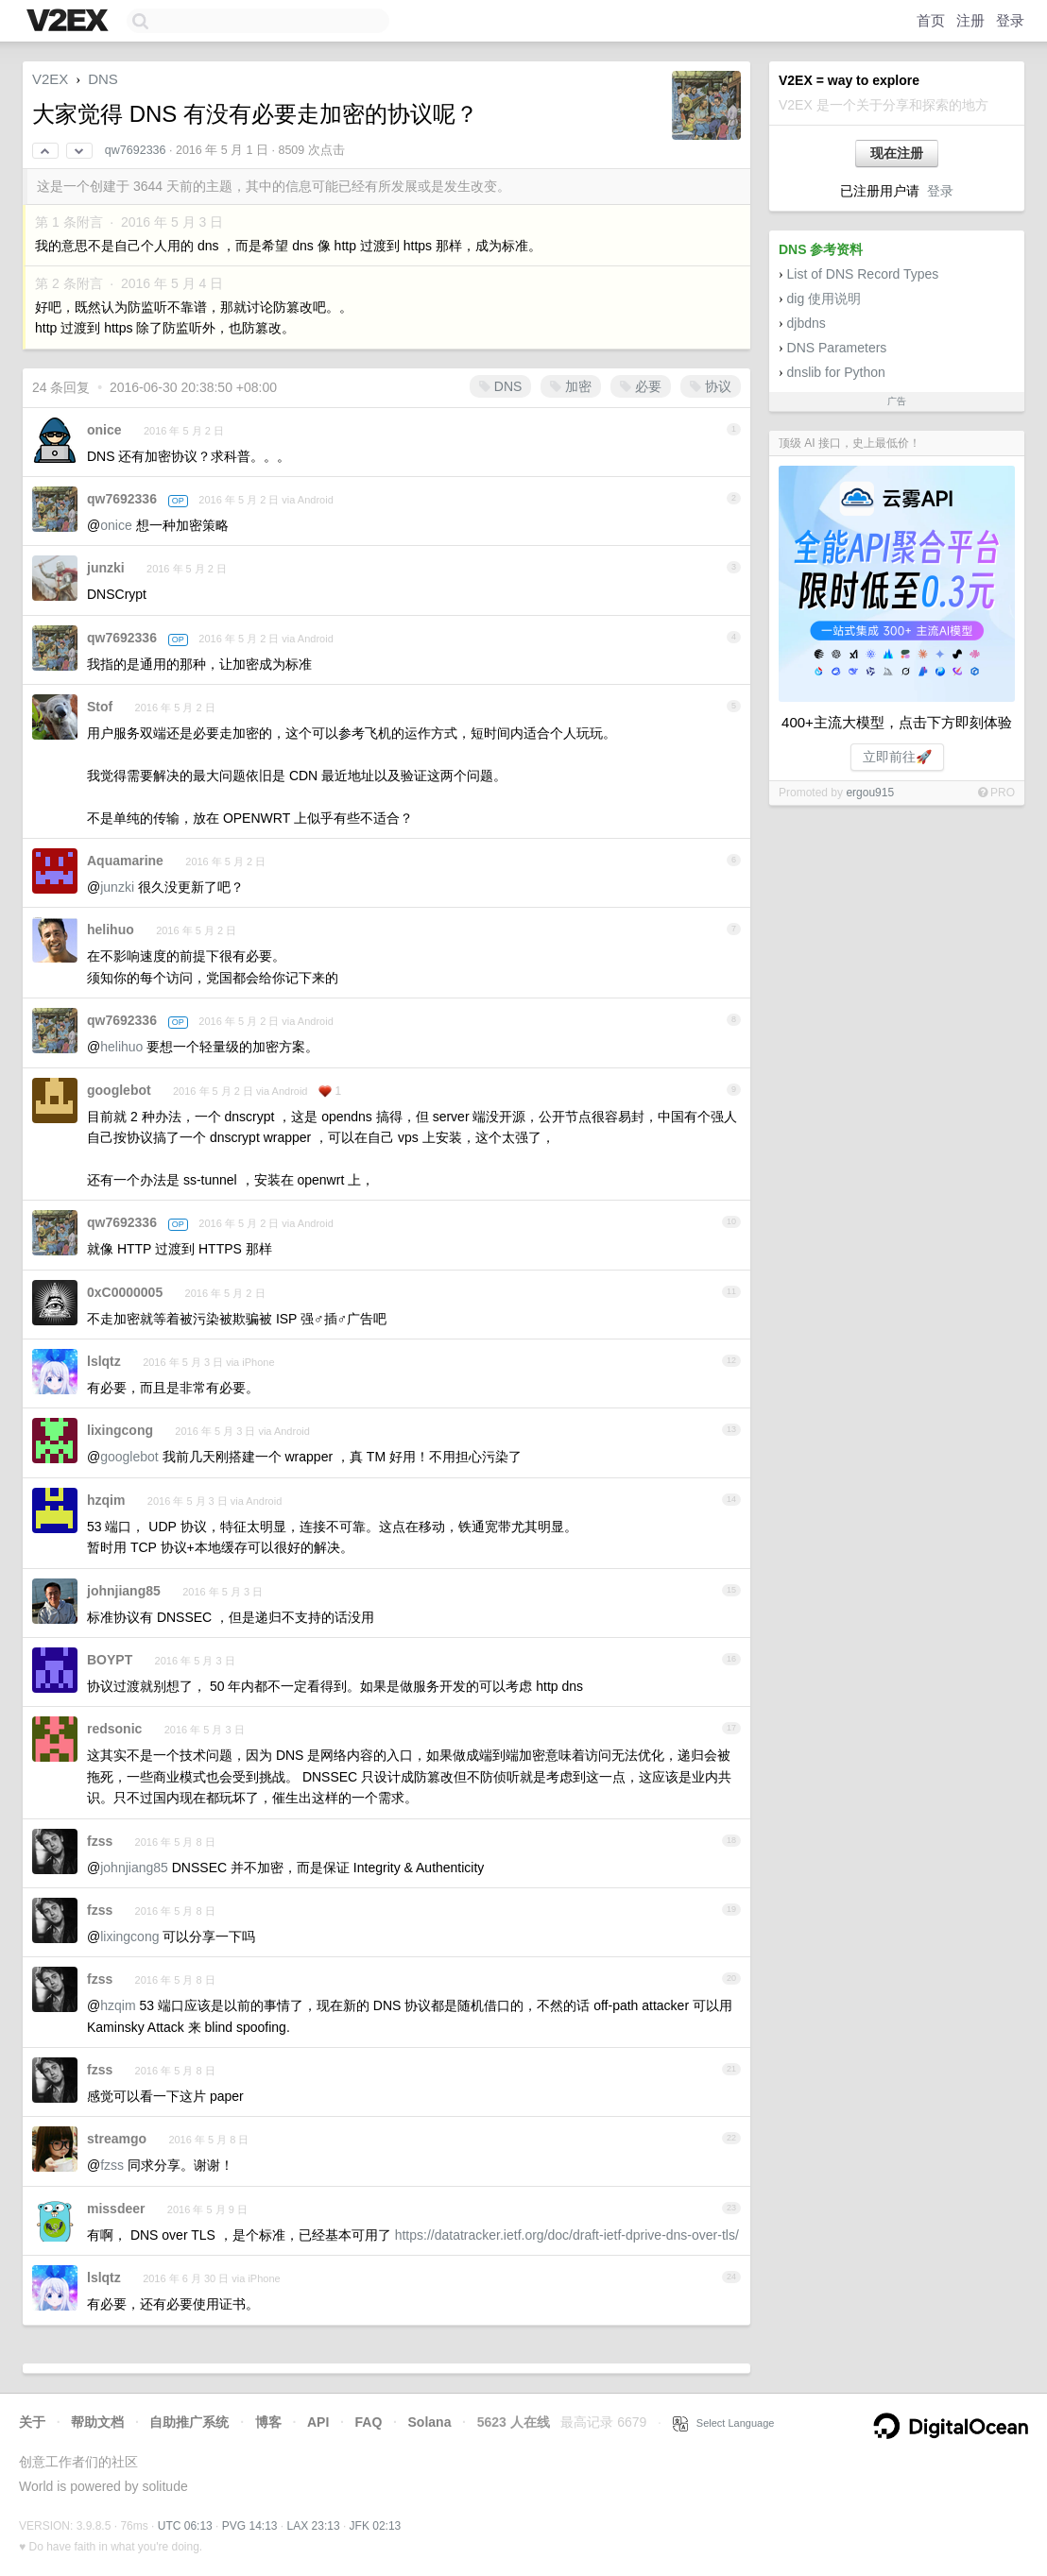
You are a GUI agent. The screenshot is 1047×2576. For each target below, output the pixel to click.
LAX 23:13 (313, 2526)
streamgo (116, 2138)
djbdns (806, 323)
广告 (896, 401)
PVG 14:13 (250, 2526)
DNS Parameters (837, 347)
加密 (571, 386)
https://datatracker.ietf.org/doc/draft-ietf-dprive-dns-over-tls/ (567, 2235)
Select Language (724, 2423)
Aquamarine (125, 860)
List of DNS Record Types (863, 273)
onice (104, 429)
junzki (106, 567)
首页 (931, 20)
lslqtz (104, 1361)
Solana (430, 2422)
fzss (99, 1841)
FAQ (369, 2422)
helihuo (110, 929)
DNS (103, 79)
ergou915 (870, 792)
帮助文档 (97, 2422)
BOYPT (109, 1659)
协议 (710, 386)
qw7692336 (135, 150)
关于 (32, 2422)
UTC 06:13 (185, 2526)
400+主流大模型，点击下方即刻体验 (896, 722)
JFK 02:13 (376, 2526)
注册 (970, 20)
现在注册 (896, 153)
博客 (268, 2422)
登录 (1010, 20)
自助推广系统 (189, 2422)
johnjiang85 (124, 1590)
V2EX (50, 79)
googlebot (119, 1090)
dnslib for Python (836, 372)
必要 (640, 386)
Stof (99, 706)
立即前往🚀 (897, 756)
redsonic (114, 1728)
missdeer (116, 2208)
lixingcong (120, 1430)
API (318, 2422)
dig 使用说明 (824, 298)
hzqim (106, 1500)
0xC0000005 (125, 1292)
